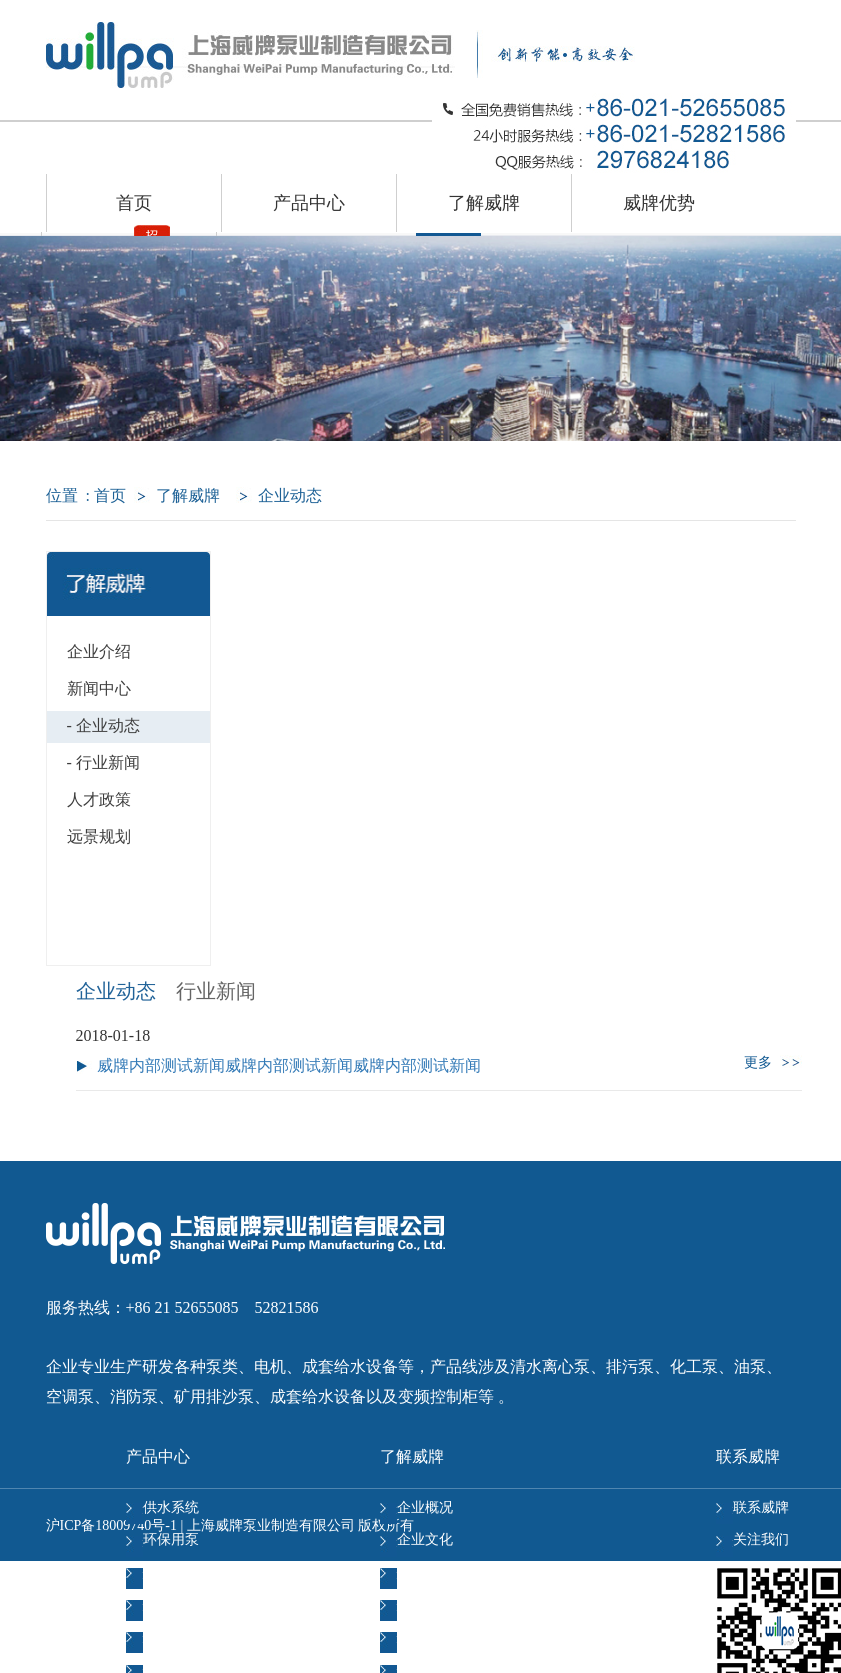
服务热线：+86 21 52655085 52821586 (182, 1307)
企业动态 (116, 991)
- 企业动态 (103, 725)
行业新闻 (216, 991)
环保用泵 (162, 1539)
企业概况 (416, 1507)
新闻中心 (99, 688)
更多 (773, 1062)
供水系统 (162, 1507)
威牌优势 (659, 203)
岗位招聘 (416, 1636)
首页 (134, 203)
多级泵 (155, 1604)
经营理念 (416, 1572)
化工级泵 (162, 1636)
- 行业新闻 (103, 762)
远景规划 (99, 836)
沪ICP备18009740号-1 (111, 1525)
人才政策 (99, 799)
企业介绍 (99, 651)
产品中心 (309, 203)
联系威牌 (752, 1507)
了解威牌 (484, 203)
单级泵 (155, 1572)
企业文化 (416, 1539)
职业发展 (416, 1604)
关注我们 (752, 1539)
